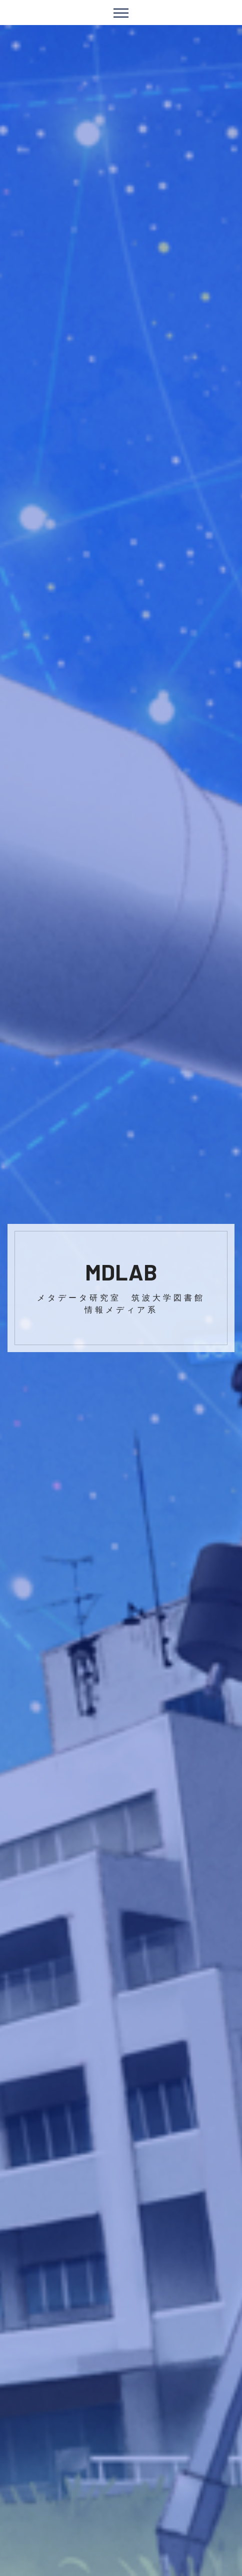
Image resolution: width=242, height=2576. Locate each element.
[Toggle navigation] (121, 12)
